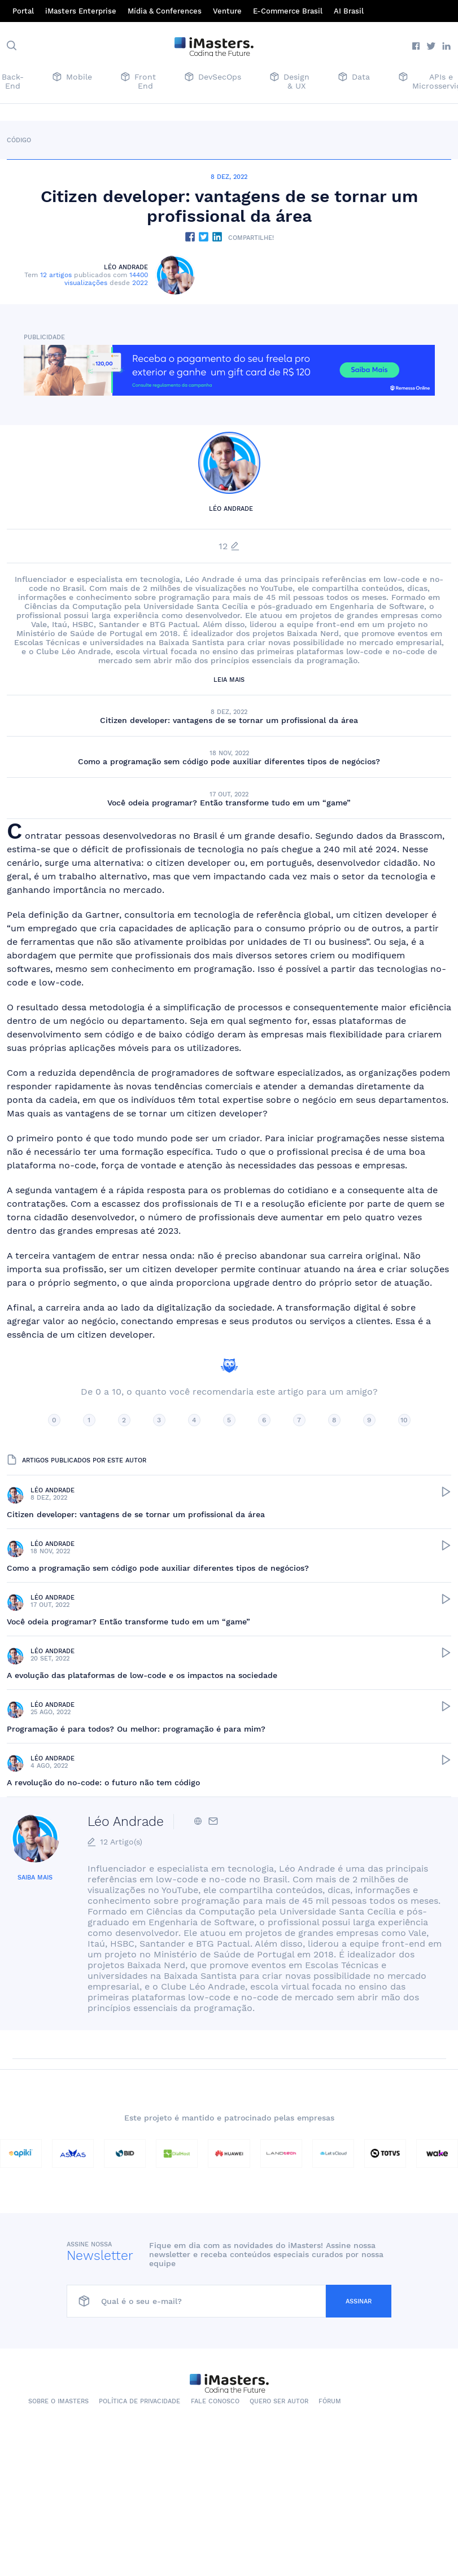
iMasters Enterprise (80, 11)
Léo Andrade (126, 267)
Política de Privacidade (139, 2401)
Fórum (330, 2401)
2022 (140, 283)
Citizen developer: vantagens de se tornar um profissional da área (229, 720)
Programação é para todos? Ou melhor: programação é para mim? (136, 1728)
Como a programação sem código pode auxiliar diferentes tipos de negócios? (229, 761)
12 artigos (56, 275)
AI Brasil (349, 11)
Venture (227, 11)
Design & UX (289, 81)
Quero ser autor (279, 2401)
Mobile (72, 77)
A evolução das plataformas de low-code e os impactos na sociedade (142, 1675)
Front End (138, 81)
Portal (23, 11)
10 (404, 1420)
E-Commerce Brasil (287, 11)
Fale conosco (215, 2401)
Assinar (359, 2301)
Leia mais (229, 680)
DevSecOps (213, 77)
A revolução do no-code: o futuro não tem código (103, 1782)
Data (354, 77)
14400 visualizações (106, 279)
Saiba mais (35, 1877)
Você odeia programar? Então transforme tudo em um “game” (229, 802)
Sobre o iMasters (58, 2401)
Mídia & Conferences (165, 11)
